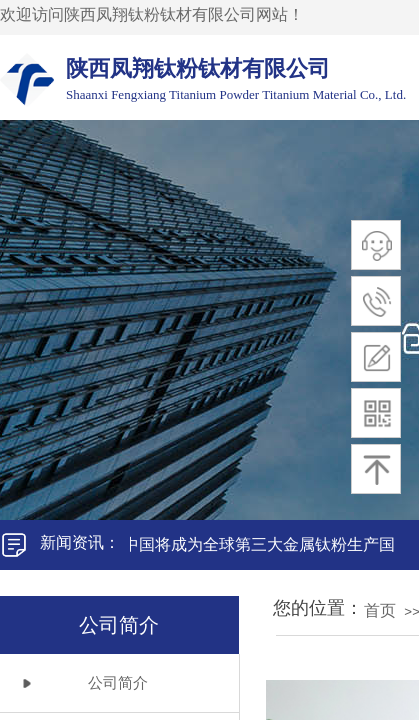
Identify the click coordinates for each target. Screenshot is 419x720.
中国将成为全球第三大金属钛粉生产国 (262, 544)
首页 (380, 610)
